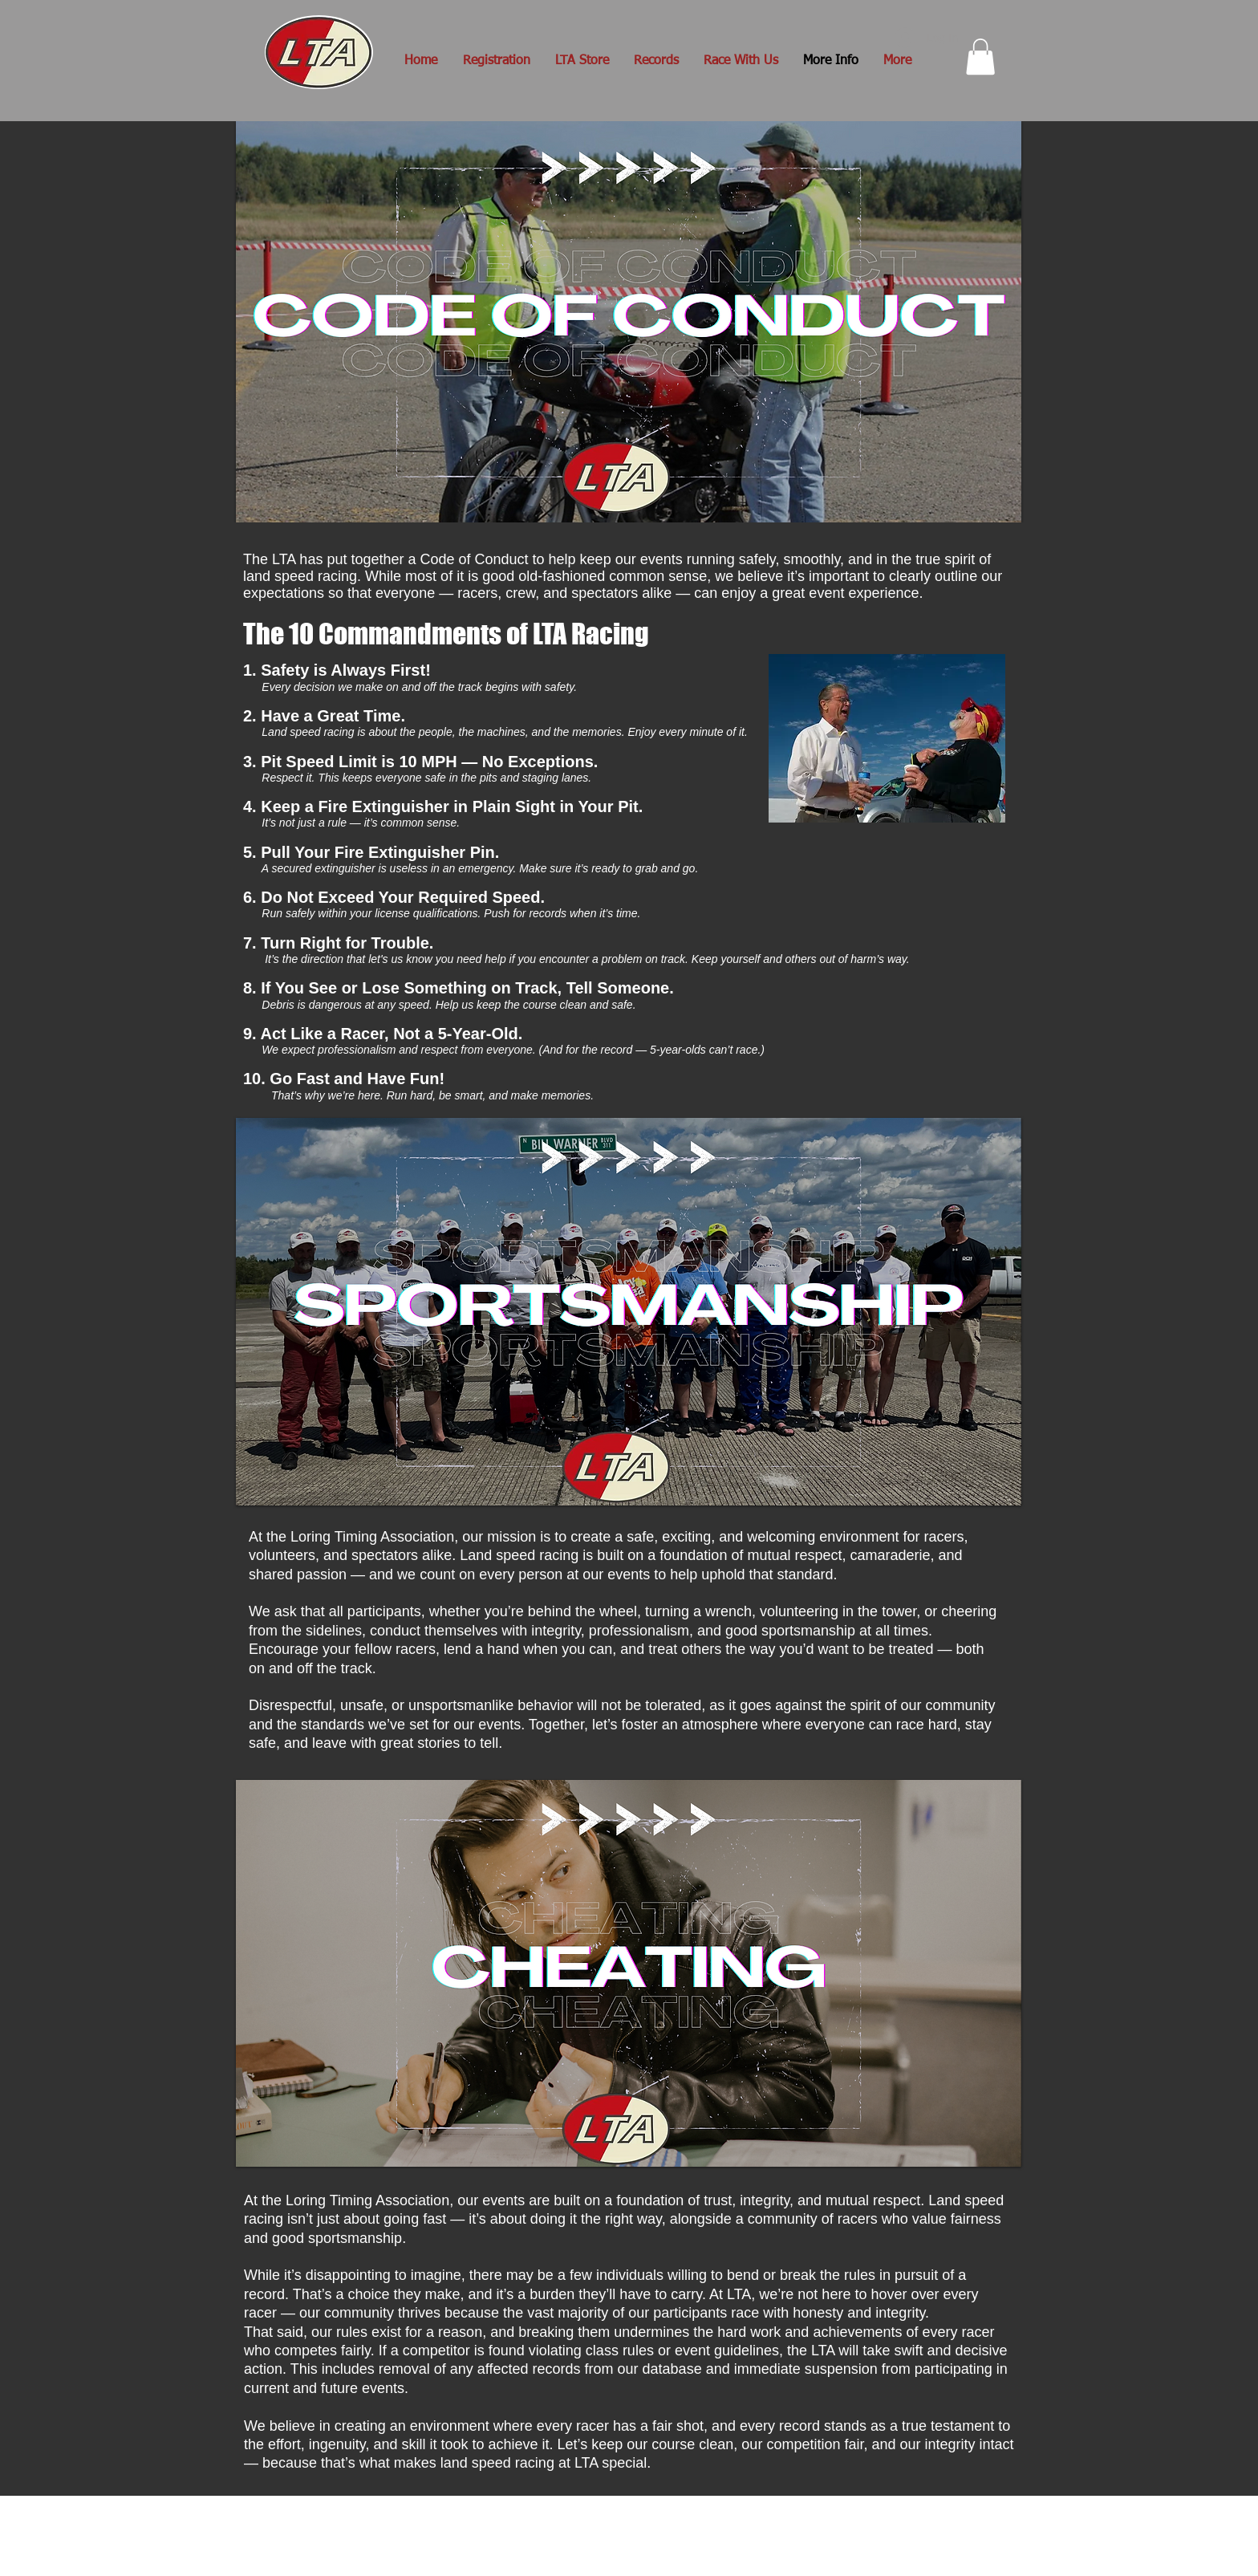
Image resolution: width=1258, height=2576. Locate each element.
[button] (980, 57)
